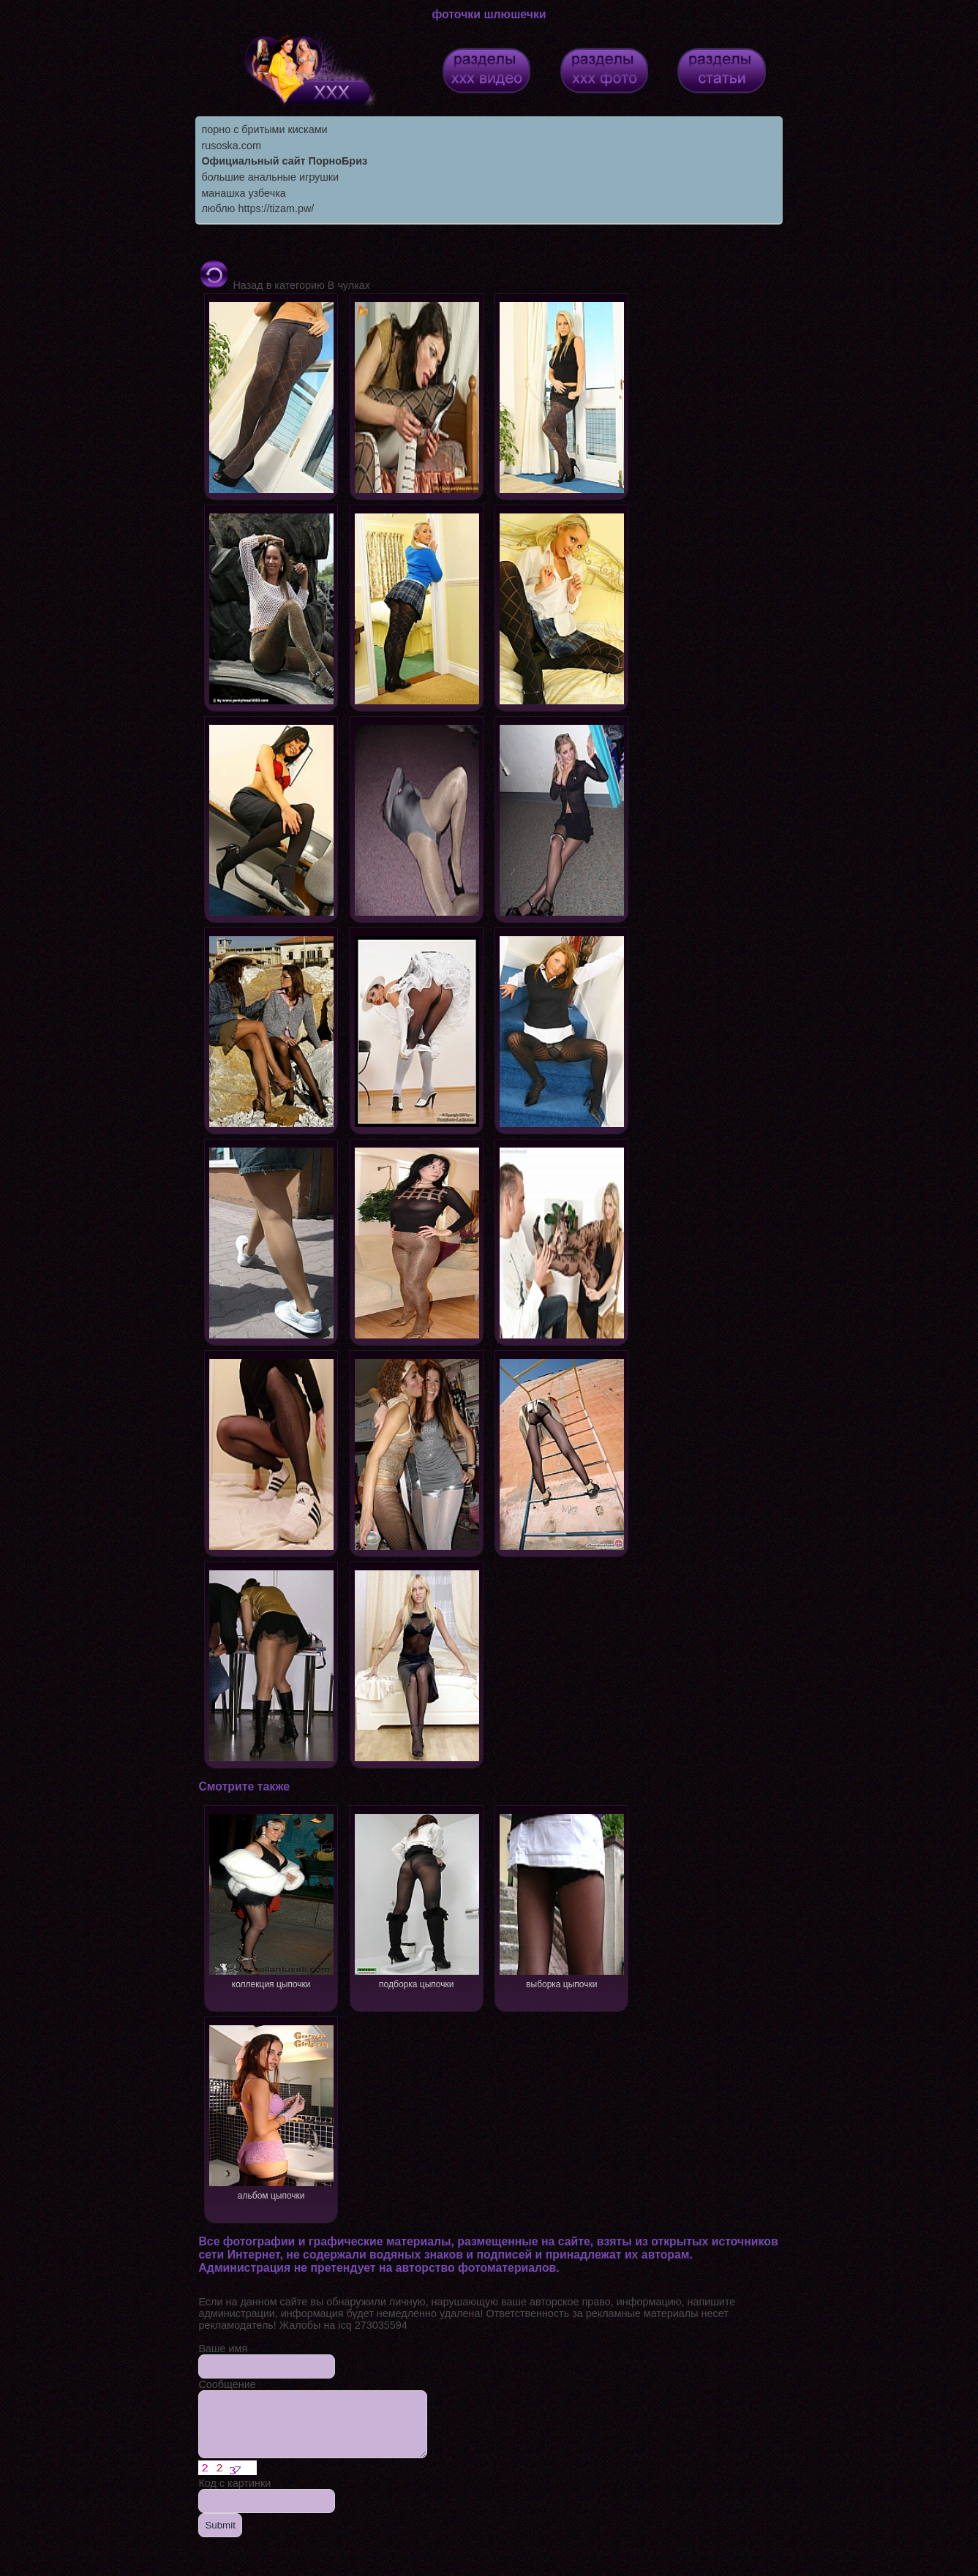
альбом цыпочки (271, 2111)
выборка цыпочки (562, 1899)
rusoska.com (231, 145)
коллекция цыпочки (271, 1899)
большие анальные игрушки (270, 177)
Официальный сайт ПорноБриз (284, 161)
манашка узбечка (243, 193)
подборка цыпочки (417, 1899)
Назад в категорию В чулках (284, 285)
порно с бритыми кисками (264, 129)
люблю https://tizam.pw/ (257, 208)
